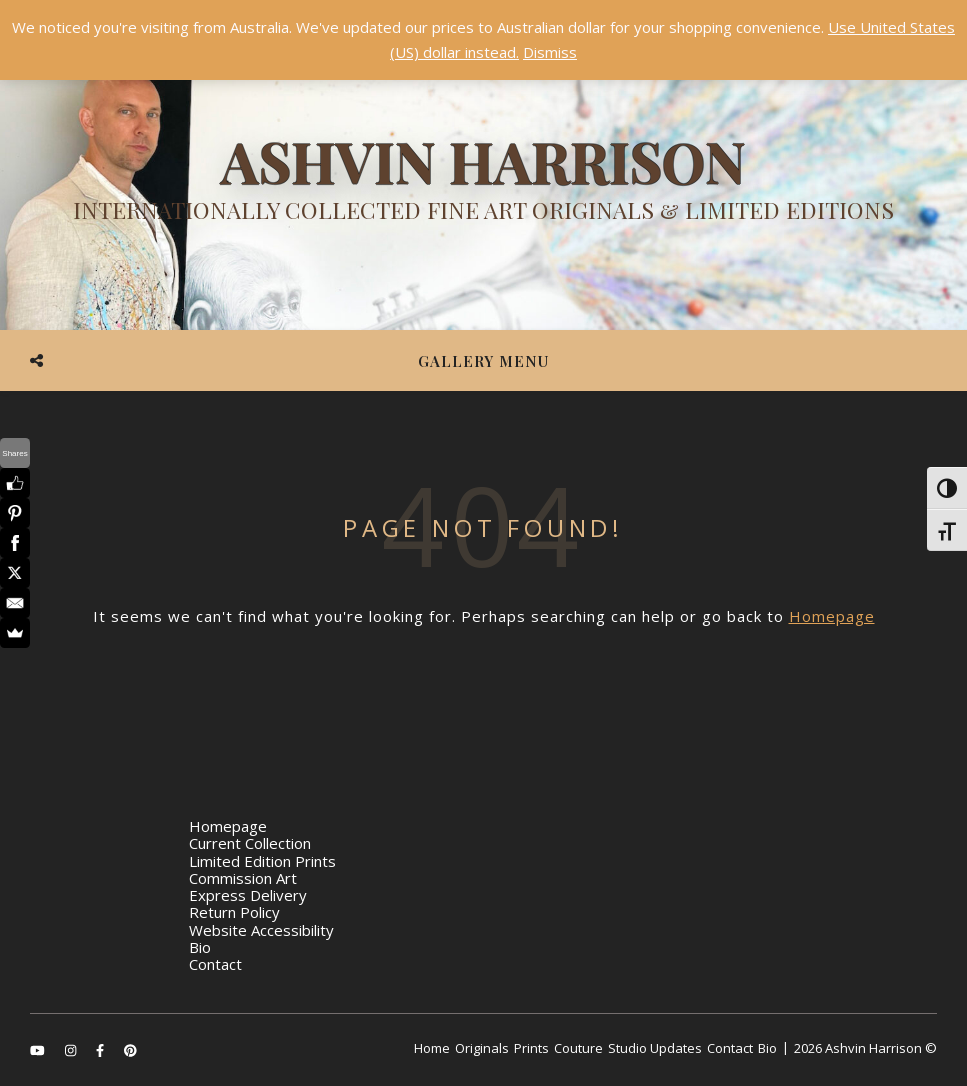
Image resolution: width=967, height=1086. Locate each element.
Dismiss (550, 52)
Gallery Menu (483, 361)
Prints (531, 1048)
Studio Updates (655, 1048)
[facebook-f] (101, 1050)
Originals (482, 1048)
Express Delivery (248, 895)
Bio (200, 947)
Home (432, 1048)
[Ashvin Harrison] (483, 185)
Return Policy (234, 912)
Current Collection (250, 843)
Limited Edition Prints (262, 861)
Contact (215, 964)
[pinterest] (130, 1050)
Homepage (832, 616)
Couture (578, 1048)
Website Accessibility (261, 930)
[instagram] (72, 1050)
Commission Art (243, 878)
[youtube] (39, 1050)
